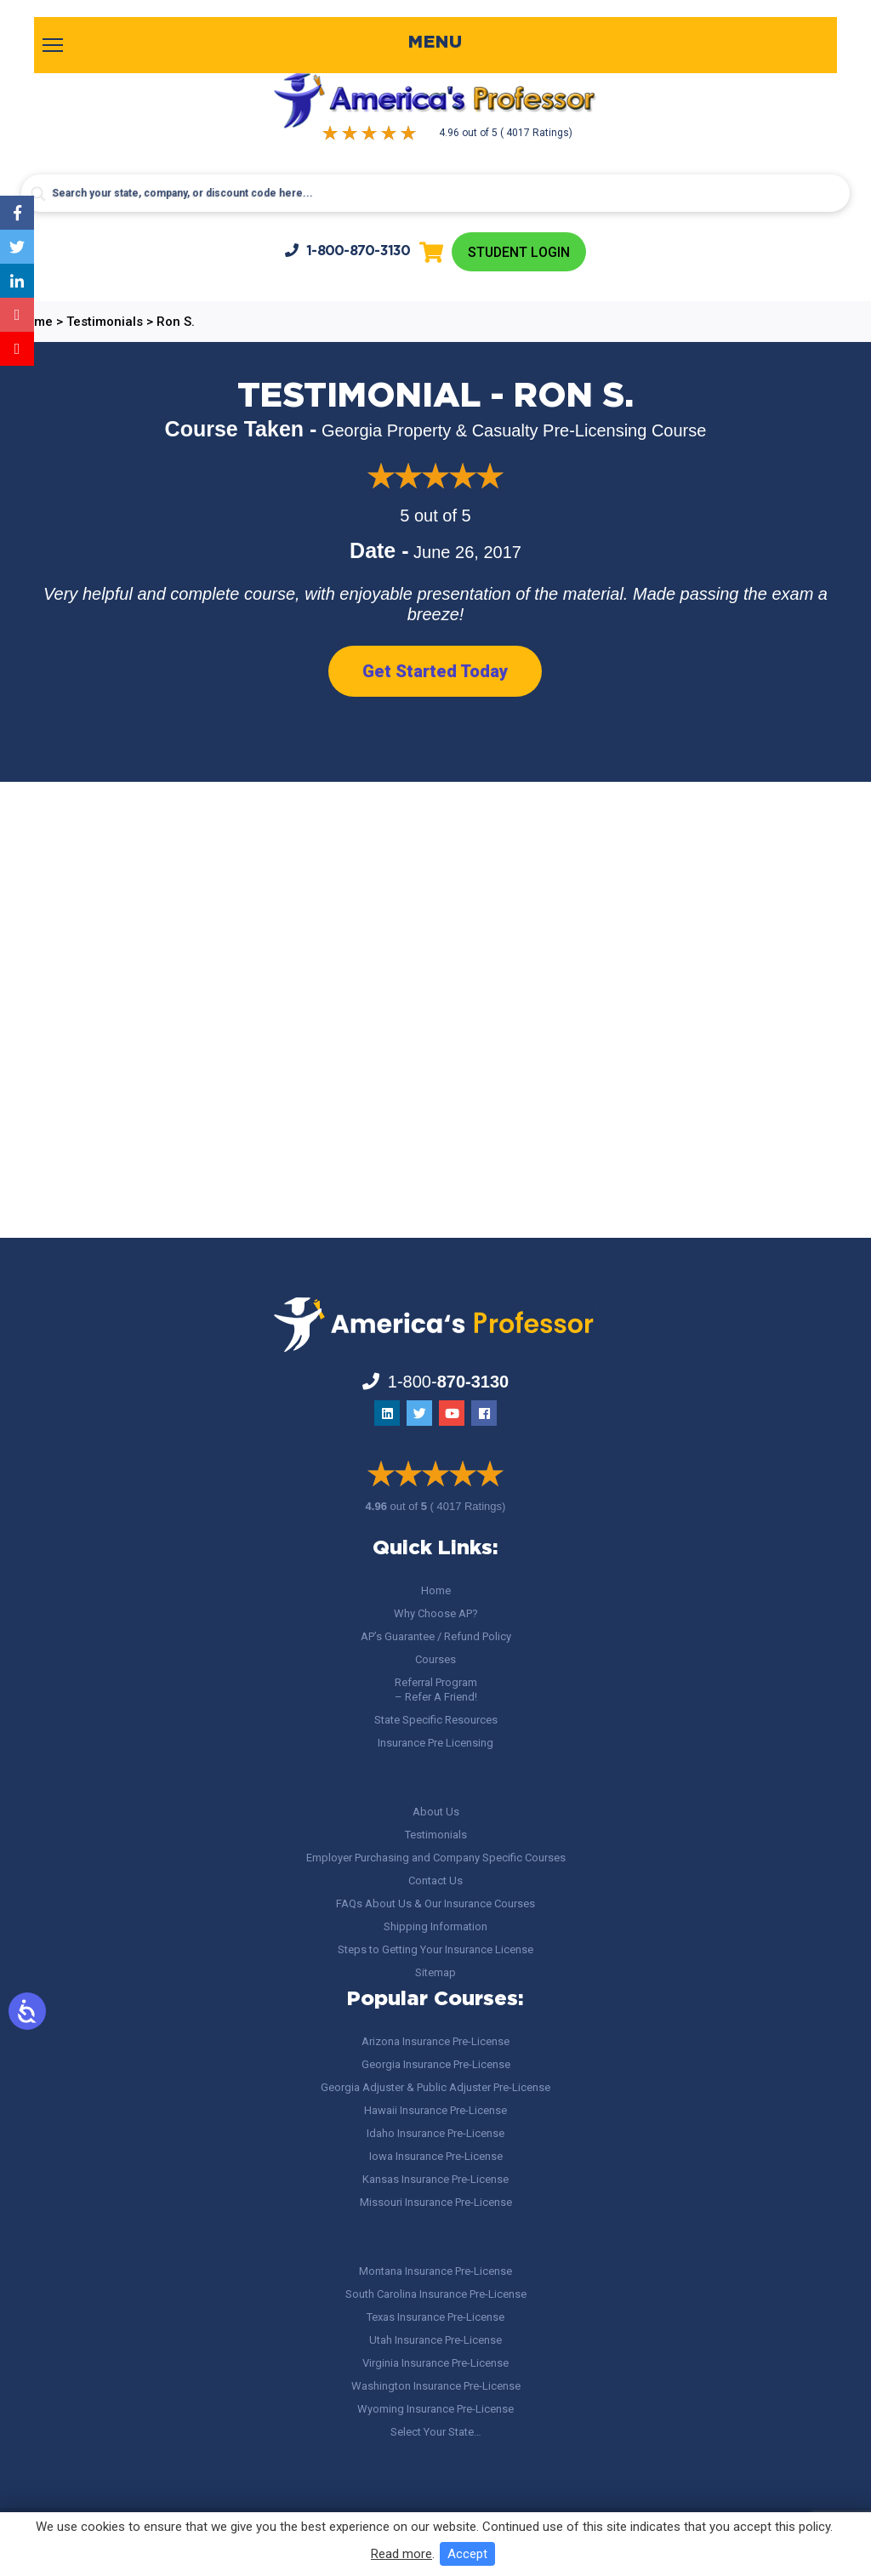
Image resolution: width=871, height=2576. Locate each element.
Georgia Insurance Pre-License (435, 2064)
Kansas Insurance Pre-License (435, 2179)
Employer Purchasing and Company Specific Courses (436, 1857)
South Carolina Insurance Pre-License (436, 2294)
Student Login (518, 252)
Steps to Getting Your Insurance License (435, 1949)
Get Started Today (435, 672)
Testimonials (436, 1834)
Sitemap (435, 1972)
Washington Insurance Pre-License (436, 2385)
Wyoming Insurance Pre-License (435, 2408)
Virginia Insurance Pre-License (435, 2363)
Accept (467, 2554)
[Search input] (435, 193)
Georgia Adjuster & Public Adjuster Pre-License (435, 2087)
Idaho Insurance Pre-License (435, 2133)
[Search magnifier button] (38, 194)
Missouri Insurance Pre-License (436, 2202)
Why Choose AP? (436, 1613)
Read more (401, 2554)
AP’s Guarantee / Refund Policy (436, 1636)
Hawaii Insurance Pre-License (435, 2110)
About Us (436, 1811)
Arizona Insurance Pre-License (435, 2041)
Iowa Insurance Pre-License (436, 2156)
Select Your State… (435, 2431)
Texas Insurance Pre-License (435, 2317)
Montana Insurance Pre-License (435, 2271)
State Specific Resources (436, 1719)
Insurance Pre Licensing (435, 1742)
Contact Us (435, 1880)
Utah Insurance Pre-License (435, 2340)
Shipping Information (435, 1926)
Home (436, 1590)
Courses (435, 1659)
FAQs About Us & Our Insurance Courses (435, 1903)
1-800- (347, 250)
